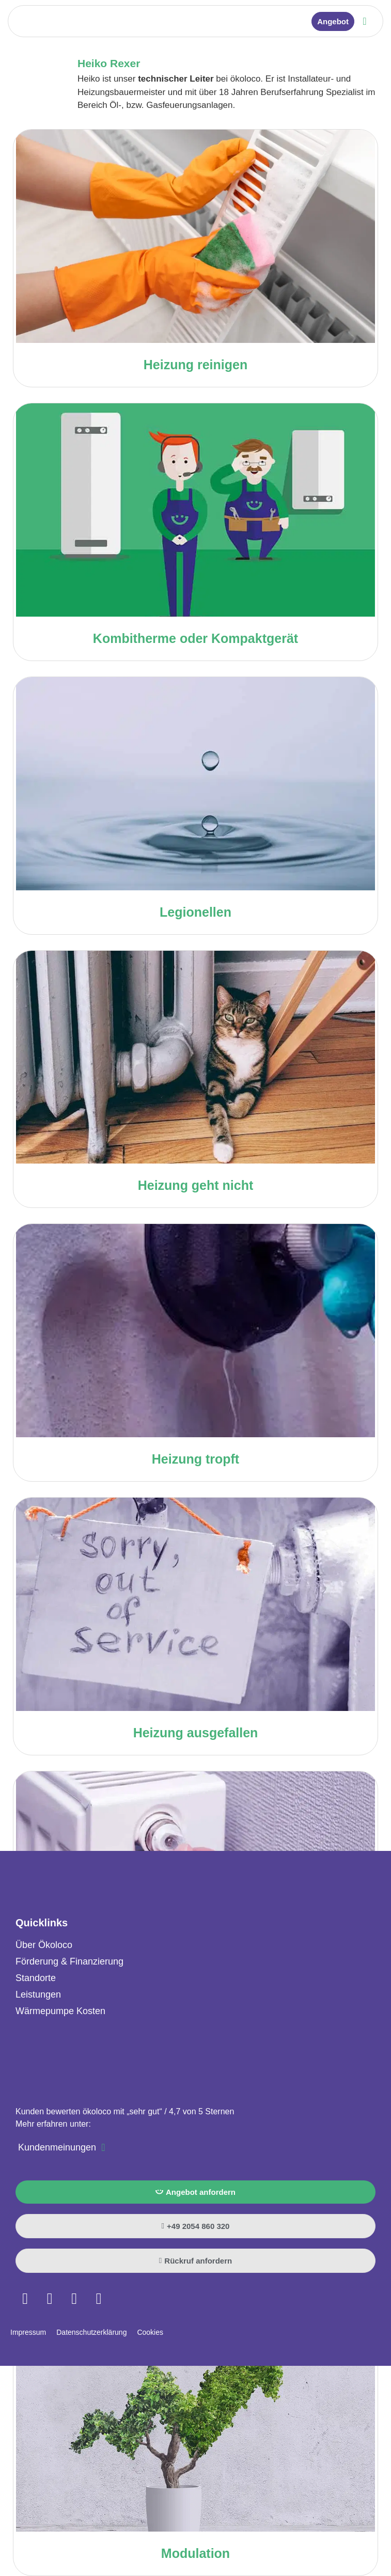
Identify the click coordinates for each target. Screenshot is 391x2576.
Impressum (28, 2332)
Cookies (150, 2332)
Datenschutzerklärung (91, 2332)
